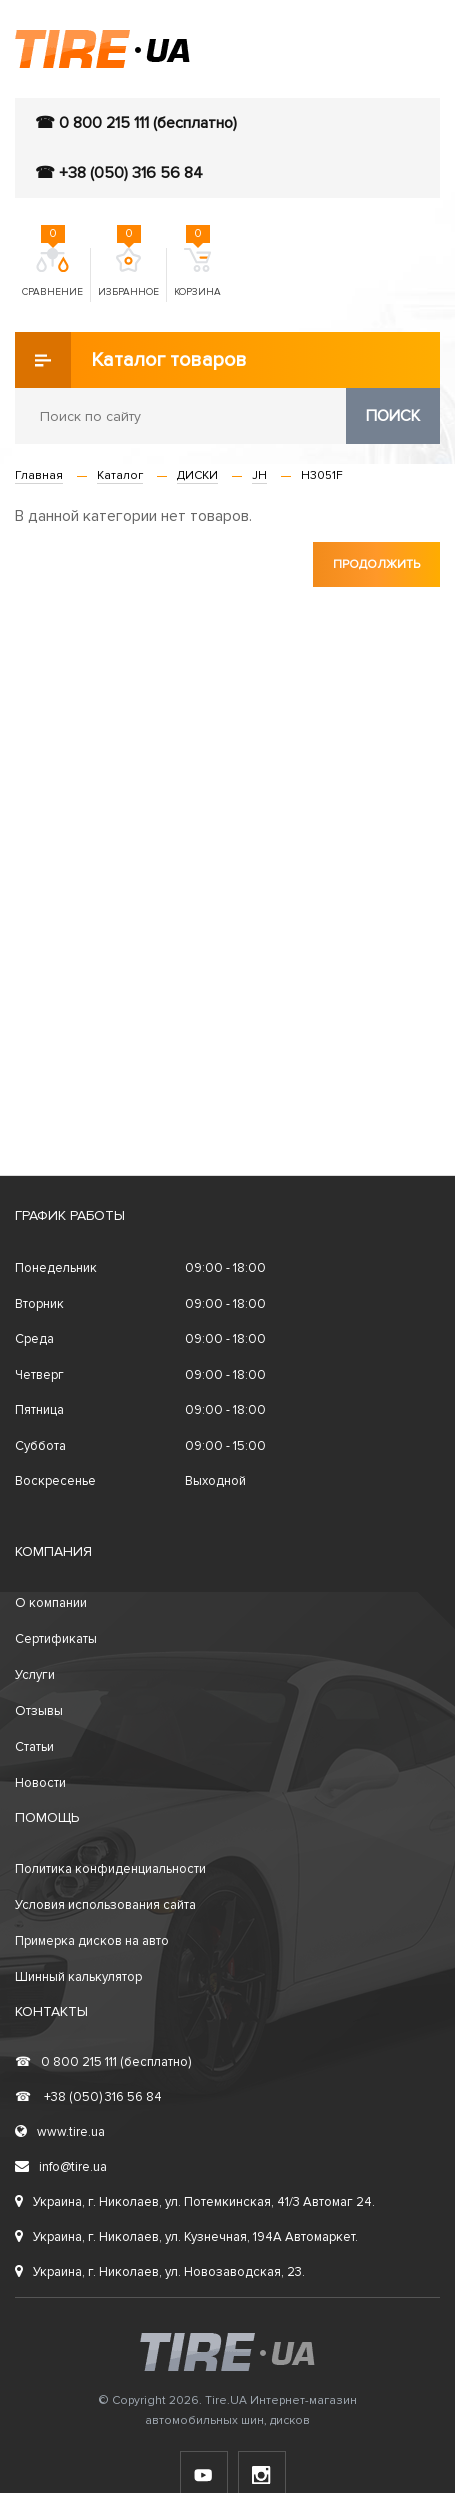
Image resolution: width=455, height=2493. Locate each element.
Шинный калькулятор (78, 1977)
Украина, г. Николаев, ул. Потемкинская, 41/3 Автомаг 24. (195, 2202)
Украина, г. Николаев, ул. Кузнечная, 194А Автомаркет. (186, 2237)
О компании (51, 1603)
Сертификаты (56, 1639)
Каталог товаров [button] (131, 360)
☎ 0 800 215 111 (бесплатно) (136, 123)
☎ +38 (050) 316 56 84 (119, 173)
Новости (40, 1783)
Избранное (128, 273)
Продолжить (376, 564)
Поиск (393, 416)
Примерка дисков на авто (92, 1941)
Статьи (34, 1747)
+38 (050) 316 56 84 (88, 2097)
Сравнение (52, 273)
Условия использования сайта (105, 1905)
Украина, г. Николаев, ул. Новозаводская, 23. (160, 2272)
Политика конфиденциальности (110, 1869)
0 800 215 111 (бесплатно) (103, 2062)
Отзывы (39, 1711)
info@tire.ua (61, 2167)
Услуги (35, 1675)
